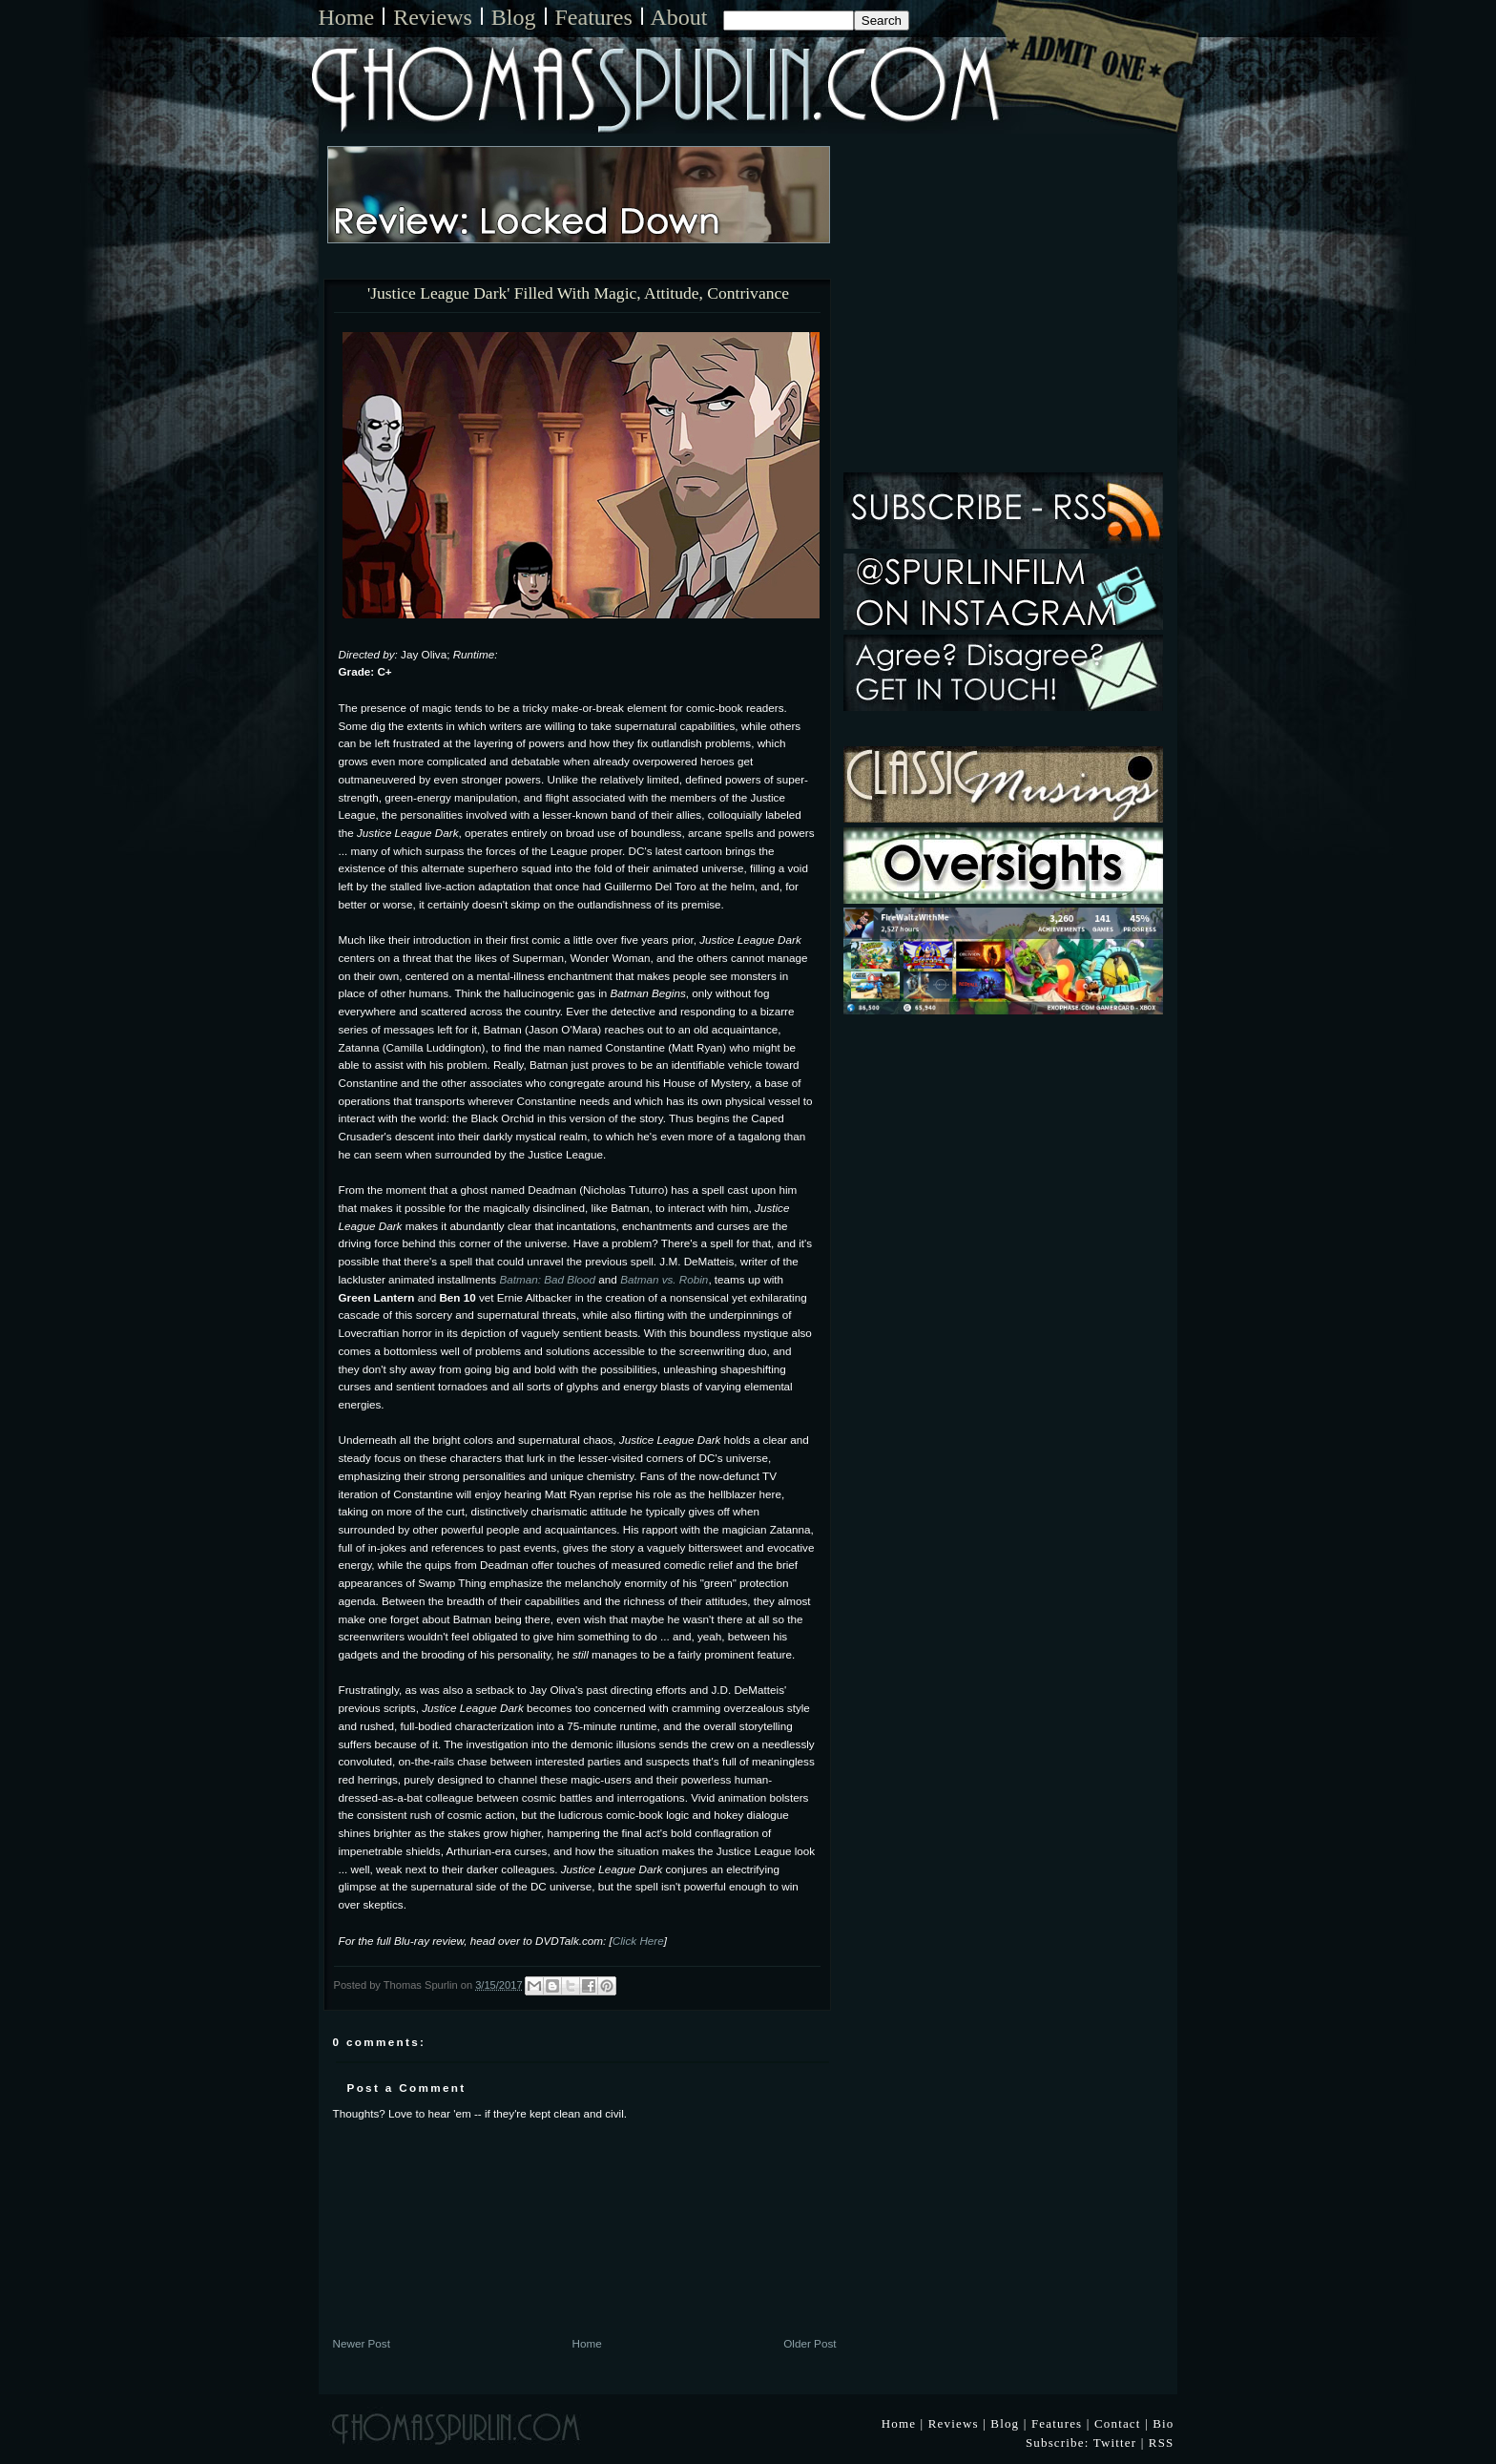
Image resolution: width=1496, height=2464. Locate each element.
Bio (1163, 2423)
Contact (1117, 2423)
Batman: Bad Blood (547, 1279)
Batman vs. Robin (664, 1279)
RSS (1161, 2442)
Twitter (1115, 2442)
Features (594, 17)
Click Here (638, 1940)
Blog (513, 17)
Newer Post (361, 2343)
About (679, 17)
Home (347, 17)
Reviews (432, 17)
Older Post (809, 2343)
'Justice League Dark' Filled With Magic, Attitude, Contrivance (578, 294)
